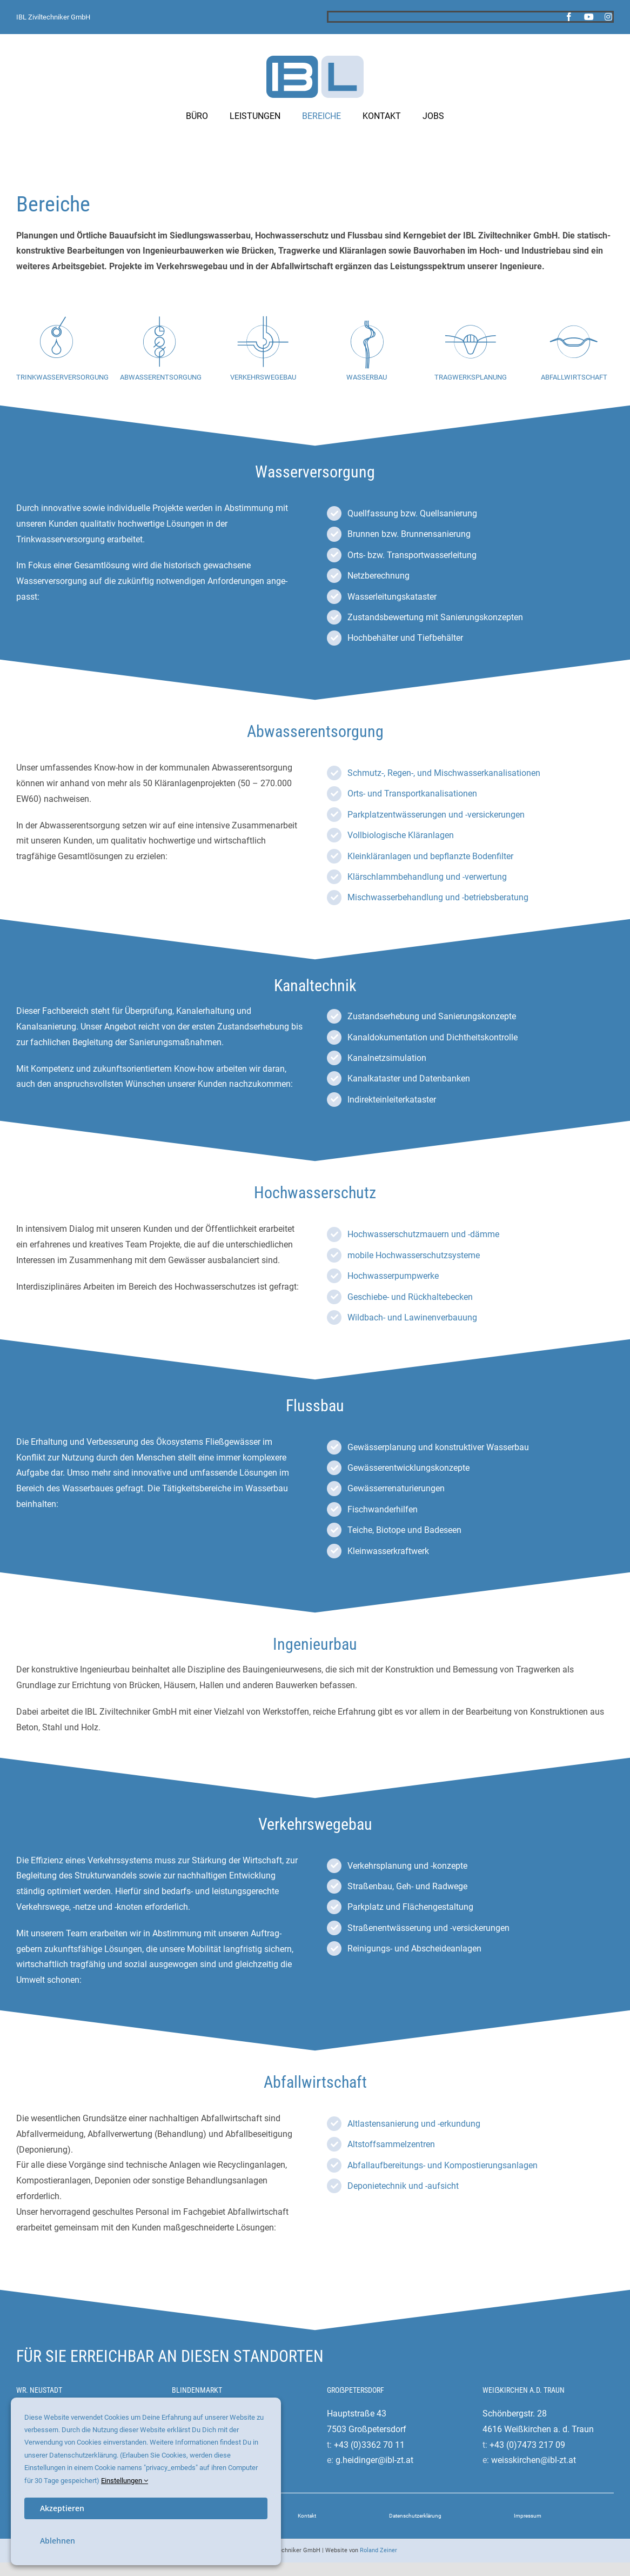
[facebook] (569, 16)
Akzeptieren (62, 2508)
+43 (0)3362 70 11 (369, 2445)
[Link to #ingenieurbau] (470, 341)
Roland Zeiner (378, 2550)
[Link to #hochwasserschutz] (366, 341)
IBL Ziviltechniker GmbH (53, 17)
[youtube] (589, 16)
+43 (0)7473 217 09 (527, 2445)
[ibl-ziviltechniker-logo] (315, 60)
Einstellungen (124, 2481)
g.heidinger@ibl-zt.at (374, 2460)
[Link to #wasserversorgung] (56, 341)
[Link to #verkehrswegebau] (263, 341)
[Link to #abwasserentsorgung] (159, 341)
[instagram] (608, 16)
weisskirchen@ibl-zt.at (533, 2460)
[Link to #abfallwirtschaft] (573, 341)
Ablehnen (57, 2540)
